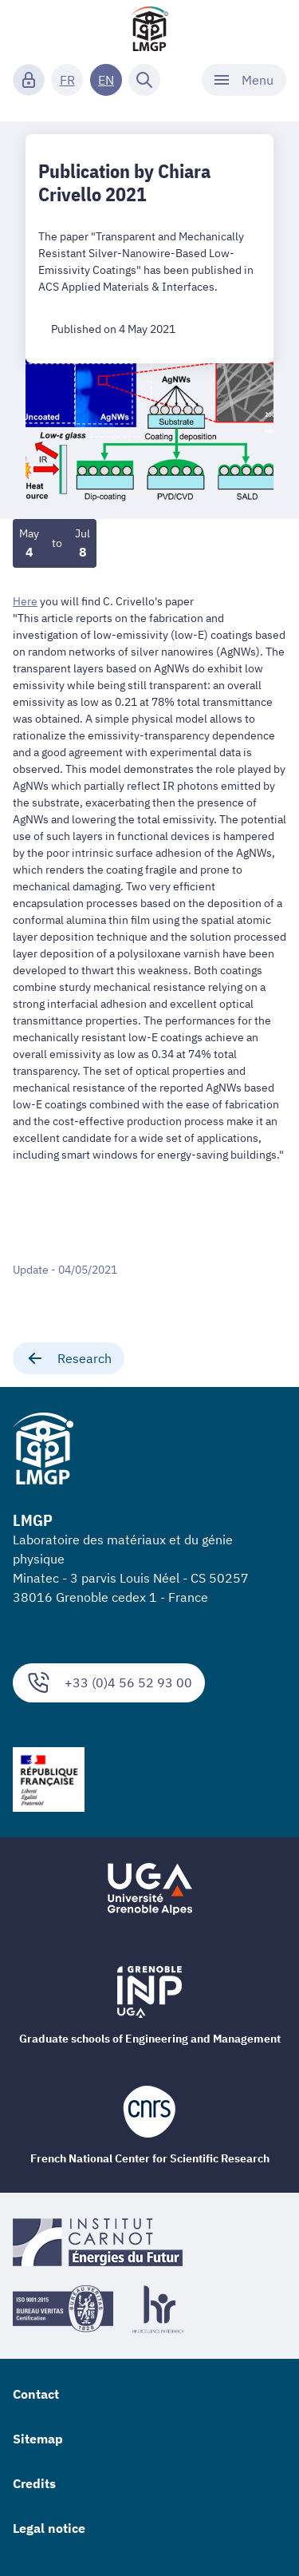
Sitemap (38, 2439)
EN (106, 80)
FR (67, 80)
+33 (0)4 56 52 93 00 (109, 1683)
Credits (34, 2483)
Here (25, 601)
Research (69, 1358)
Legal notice (49, 2528)
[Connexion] (29, 80)
